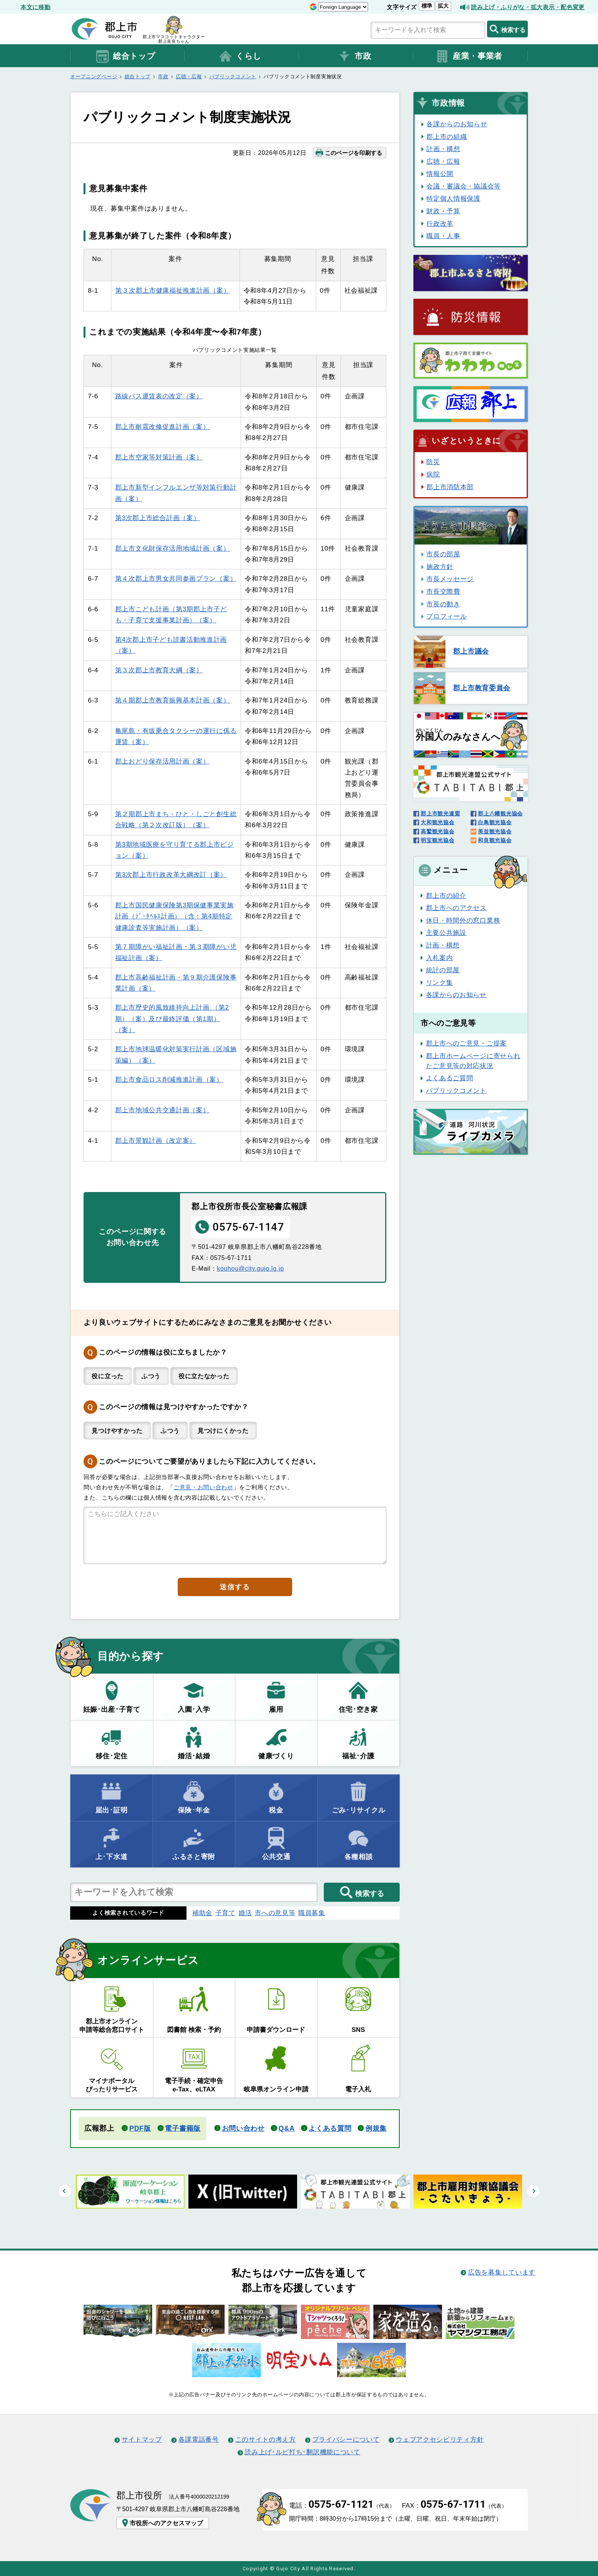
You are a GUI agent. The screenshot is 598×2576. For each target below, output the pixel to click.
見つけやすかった (117, 1430)
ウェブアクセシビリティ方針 (440, 2439)
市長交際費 (443, 591)
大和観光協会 (437, 822)
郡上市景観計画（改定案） (155, 1140)
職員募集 (311, 1913)
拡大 (443, 6)
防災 (433, 462)
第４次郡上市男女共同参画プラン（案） (175, 578)
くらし (240, 56)
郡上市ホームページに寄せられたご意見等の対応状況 (473, 1061)
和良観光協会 (494, 840)
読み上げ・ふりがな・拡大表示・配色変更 (528, 7)
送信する (235, 1587)
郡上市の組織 (446, 136)
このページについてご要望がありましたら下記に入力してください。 (209, 1461)
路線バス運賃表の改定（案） (159, 396)
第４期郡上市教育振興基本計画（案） (172, 700)
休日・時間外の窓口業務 (463, 920)
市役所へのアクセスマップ (162, 2523)
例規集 (376, 2128)
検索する (507, 29)
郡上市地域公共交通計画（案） (162, 1110)
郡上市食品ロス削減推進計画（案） (169, 1079)
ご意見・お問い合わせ (203, 1487)
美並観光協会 (494, 831)
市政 (354, 56)
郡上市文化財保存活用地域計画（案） (172, 548)
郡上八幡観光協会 (500, 813)
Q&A (286, 2128)
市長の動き (443, 604)
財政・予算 (443, 211)
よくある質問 (330, 2128)
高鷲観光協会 (437, 831)
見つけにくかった (223, 1430)
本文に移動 (35, 7)
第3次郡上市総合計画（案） (157, 518)
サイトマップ (142, 2439)
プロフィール (446, 616)
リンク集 (439, 982)
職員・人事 (443, 236)
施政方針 (439, 566)
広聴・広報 (189, 76)
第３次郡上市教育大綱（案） (159, 670)
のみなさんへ (458, 735)
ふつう (151, 1376)
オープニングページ (93, 76)
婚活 (245, 1913)
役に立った (107, 1376)
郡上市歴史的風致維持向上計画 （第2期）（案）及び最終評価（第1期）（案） (172, 1019)
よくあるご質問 (449, 1078)
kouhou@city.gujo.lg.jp (250, 1268)
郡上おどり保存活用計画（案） (162, 761)
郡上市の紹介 (446, 895)
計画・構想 (443, 149)
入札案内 (439, 958)
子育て (225, 1913)
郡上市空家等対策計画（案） (159, 457)
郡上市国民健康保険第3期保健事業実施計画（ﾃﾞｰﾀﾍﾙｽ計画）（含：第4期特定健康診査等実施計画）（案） (174, 916)
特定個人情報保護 (453, 198)
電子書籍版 (182, 2128)
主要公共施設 (446, 932)
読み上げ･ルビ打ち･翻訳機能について (302, 2452)
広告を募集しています (501, 2272)
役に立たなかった (204, 1376)
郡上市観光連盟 (440, 813)
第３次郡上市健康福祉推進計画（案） (172, 290)
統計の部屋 (443, 970)
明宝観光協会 (437, 840)
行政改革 (439, 223)
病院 (433, 474)
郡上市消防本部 (450, 487)
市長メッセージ (450, 579)
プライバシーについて (346, 2439)
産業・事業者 (468, 56)
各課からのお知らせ (456, 124)
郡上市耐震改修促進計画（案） (162, 426)
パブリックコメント (232, 76)
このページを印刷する (348, 152)
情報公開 (439, 173)
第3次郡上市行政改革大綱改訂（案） (171, 874)
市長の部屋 (443, 554)
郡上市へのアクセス (456, 908)
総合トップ (125, 56)
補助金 (202, 1913)
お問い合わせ (243, 2128)
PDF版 (140, 2128)
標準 (426, 6)
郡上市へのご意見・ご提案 (466, 1043)
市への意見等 (275, 1913)
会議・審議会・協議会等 (463, 186)
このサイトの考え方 (265, 2439)
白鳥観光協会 (494, 822)
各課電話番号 (198, 2439)
